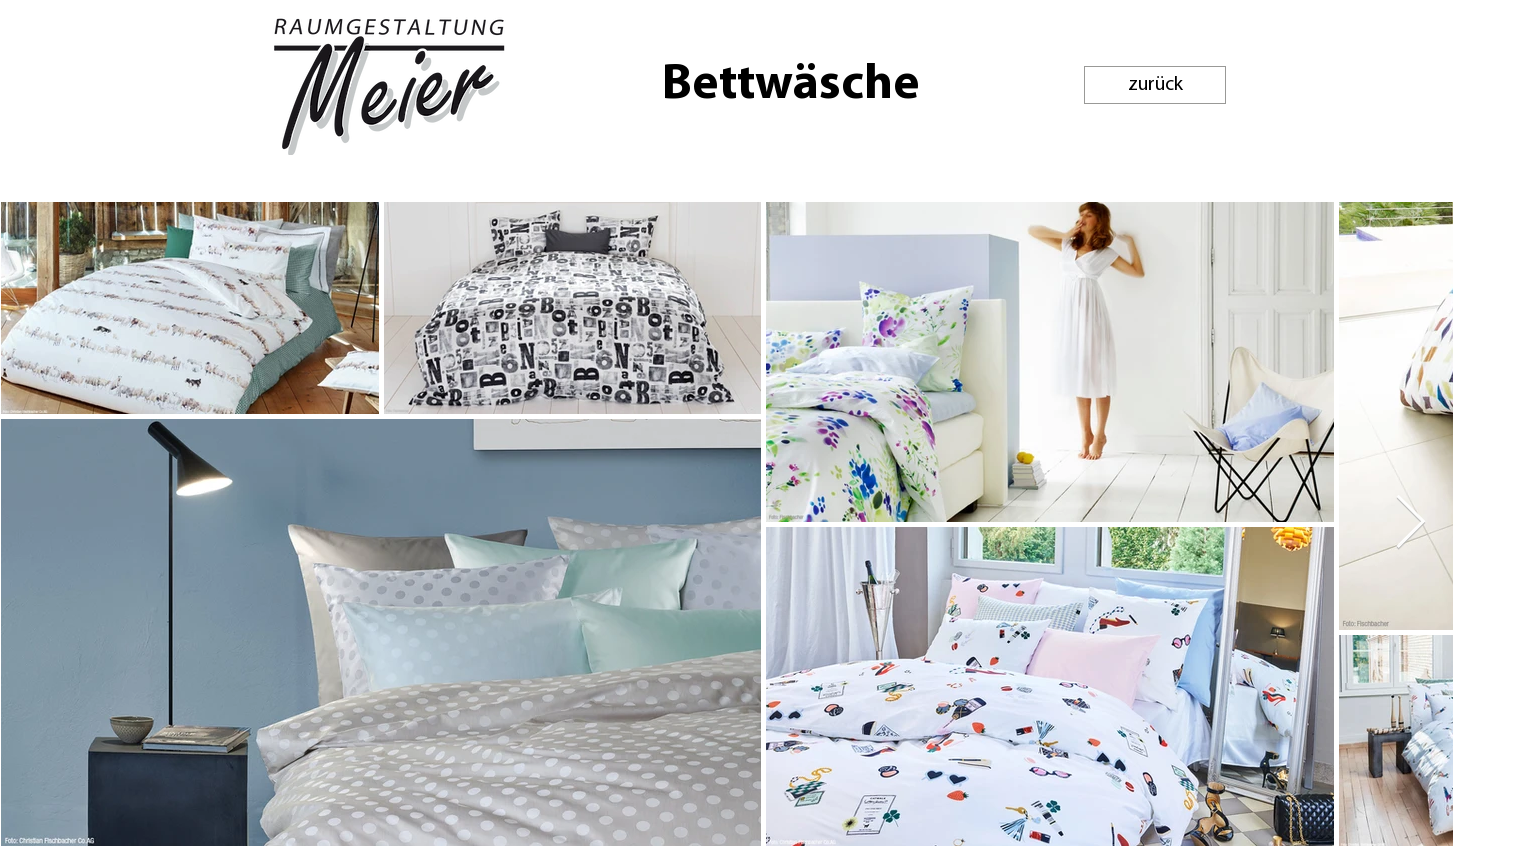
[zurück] (1155, 85)
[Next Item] (1410, 523)
